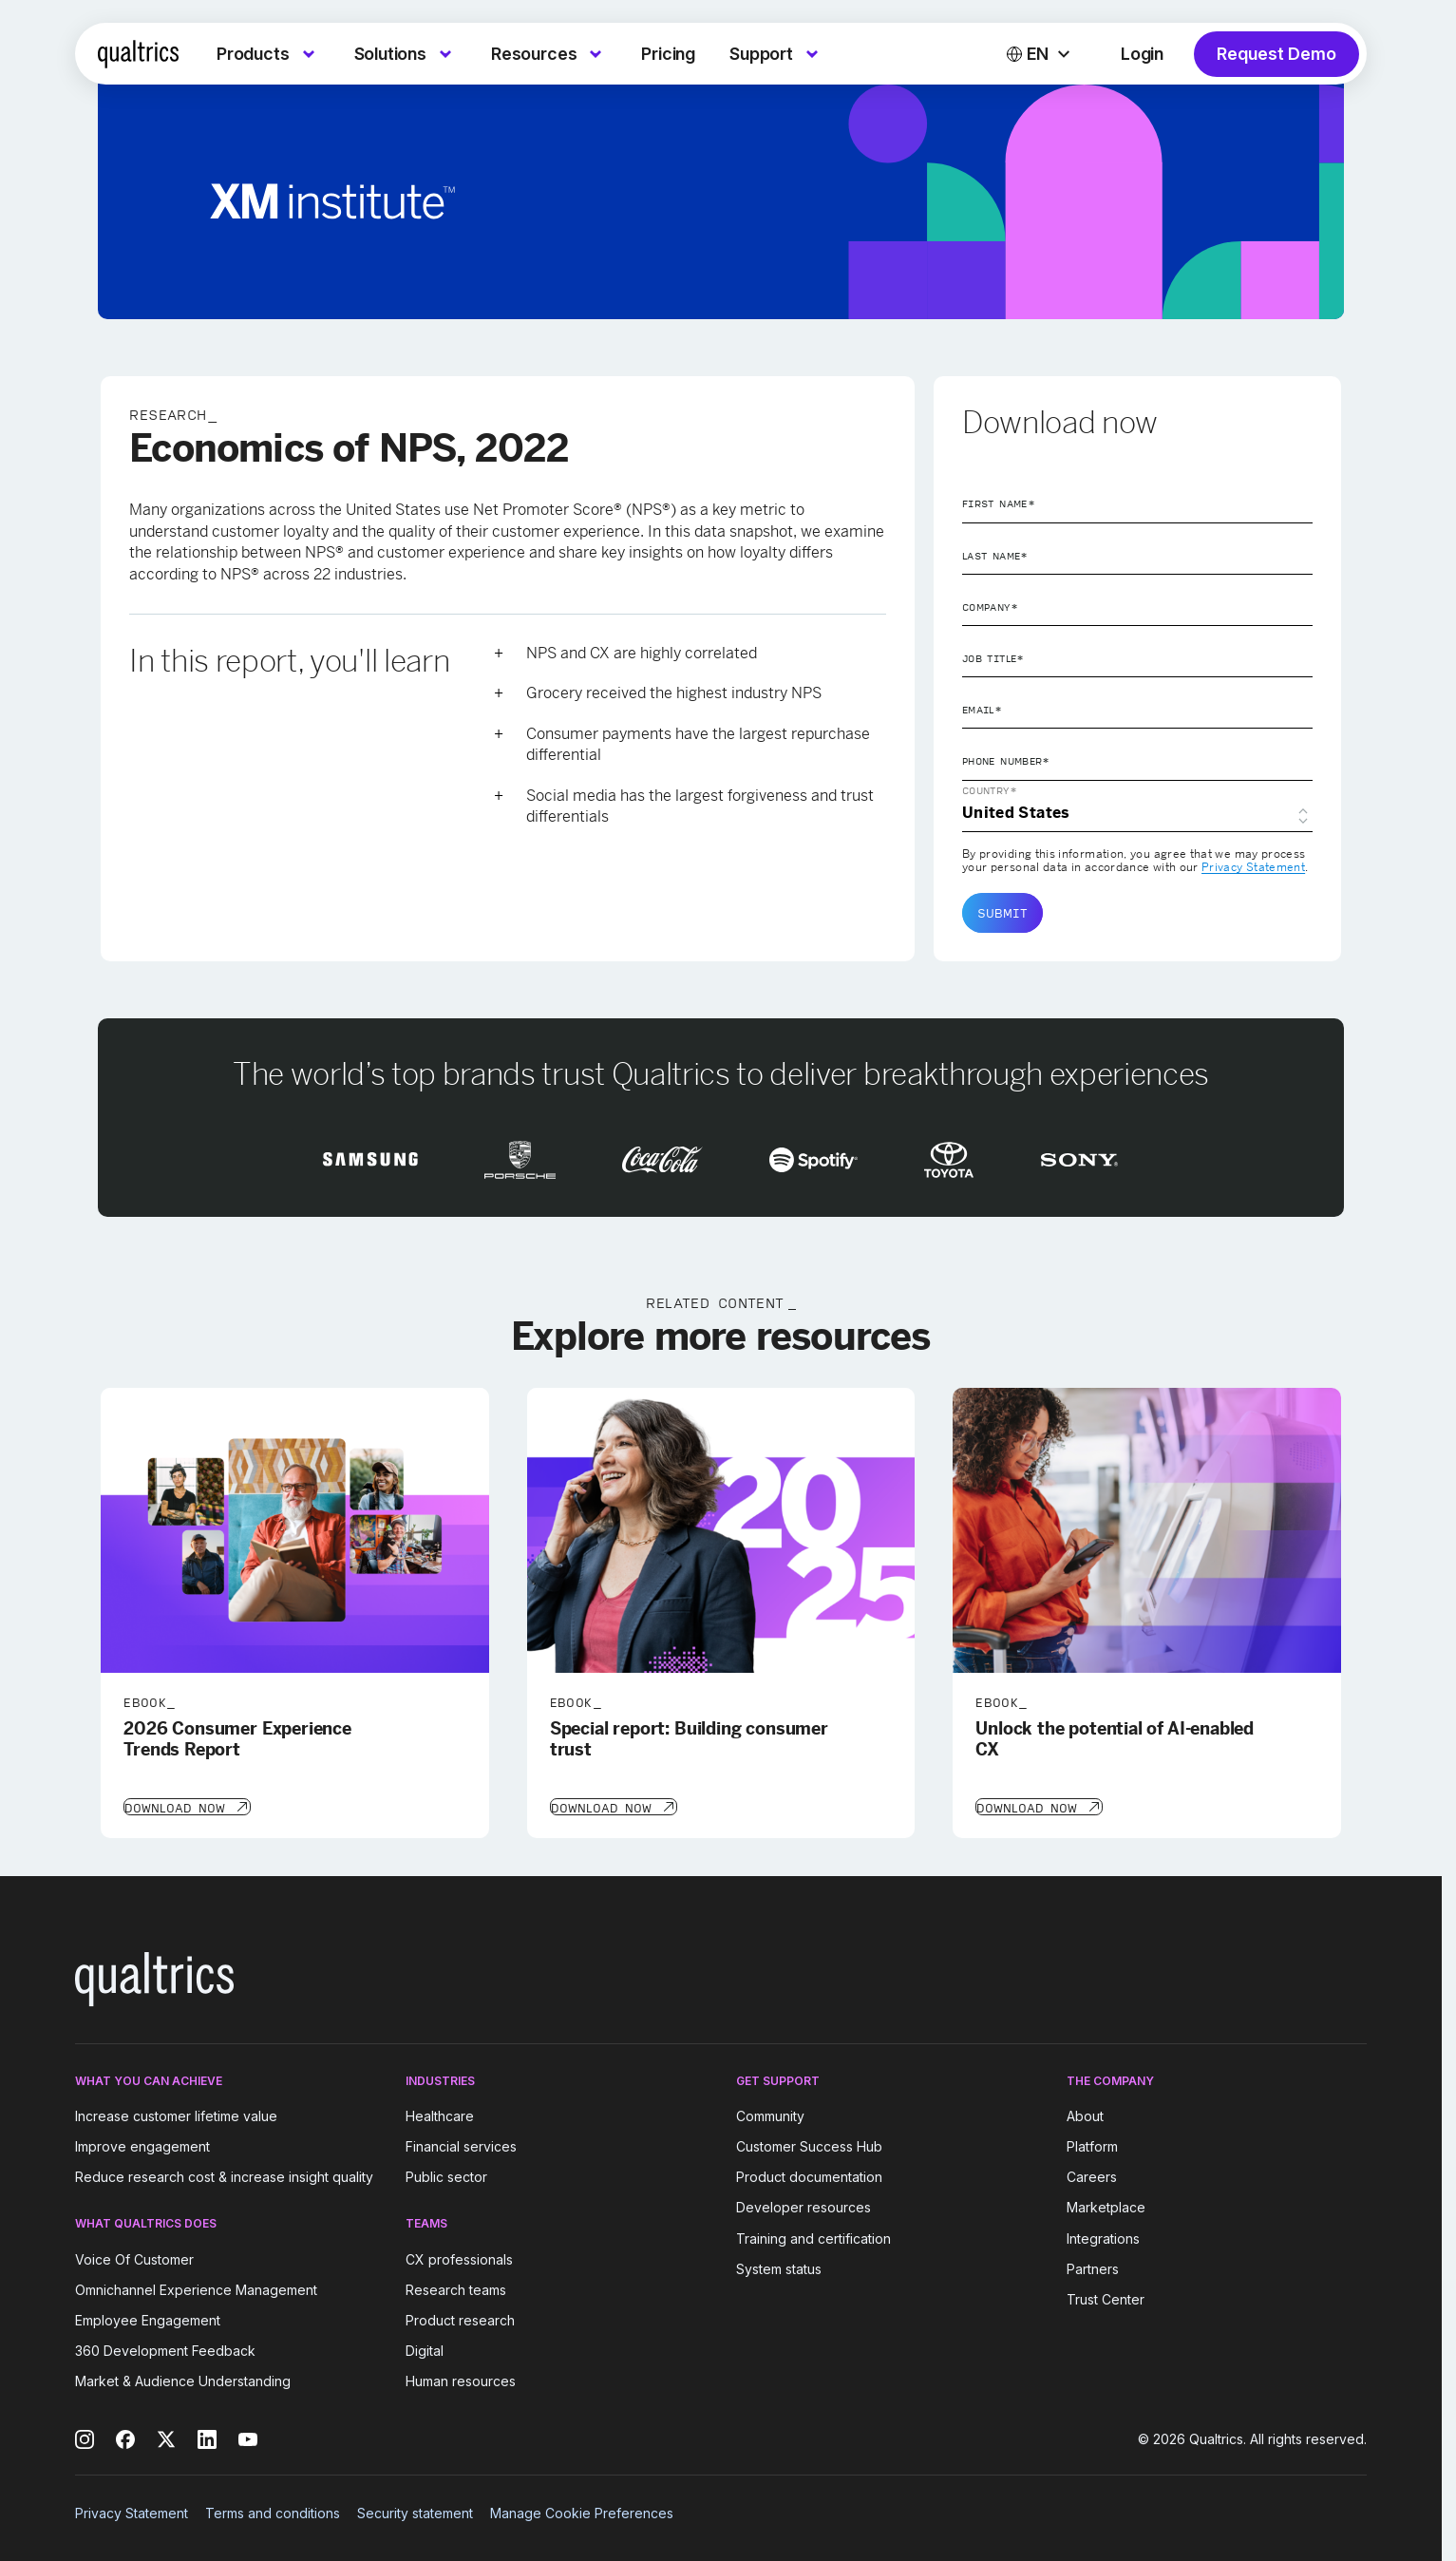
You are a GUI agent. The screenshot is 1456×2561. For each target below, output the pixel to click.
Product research (460, 2318)
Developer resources (803, 2206)
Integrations (1103, 2237)
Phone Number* (1006, 761)
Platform (1092, 2144)
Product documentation (809, 2175)
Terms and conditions (272, 2511)
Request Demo (1276, 54)
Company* (990, 607)
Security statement (415, 2511)
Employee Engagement (147, 2318)
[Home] (138, 54)
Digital (425, 2349)
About (1085, 2114)
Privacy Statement (1253, 867)
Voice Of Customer (134, 2257)
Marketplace (1106, 2206)
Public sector (446, 2175)
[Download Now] (186, 1805)
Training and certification (813, 2237)
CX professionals (459, 2257)
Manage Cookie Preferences (581, 2511)
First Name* (998, 503)
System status (779, 2267)
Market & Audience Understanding (183, 2380)
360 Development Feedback (165, 2349)
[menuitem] (268, 54)
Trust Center (1105, 2297)
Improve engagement (142, 2144)
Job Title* (993, 658)
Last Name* (995, 555)
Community (770, 2114)
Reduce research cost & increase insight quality (224, 2175)
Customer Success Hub (809, 2144)
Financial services (461, 2144)
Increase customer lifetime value (176, 2114)
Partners (1093, 2267)
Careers (1092, 2175)
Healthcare (440, 2114)
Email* (982, 709)
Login (1142, 54)
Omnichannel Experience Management (196, 2288)
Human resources (461, 2380)
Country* (989, 790)
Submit (1002, 912)
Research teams (456, 2288)
